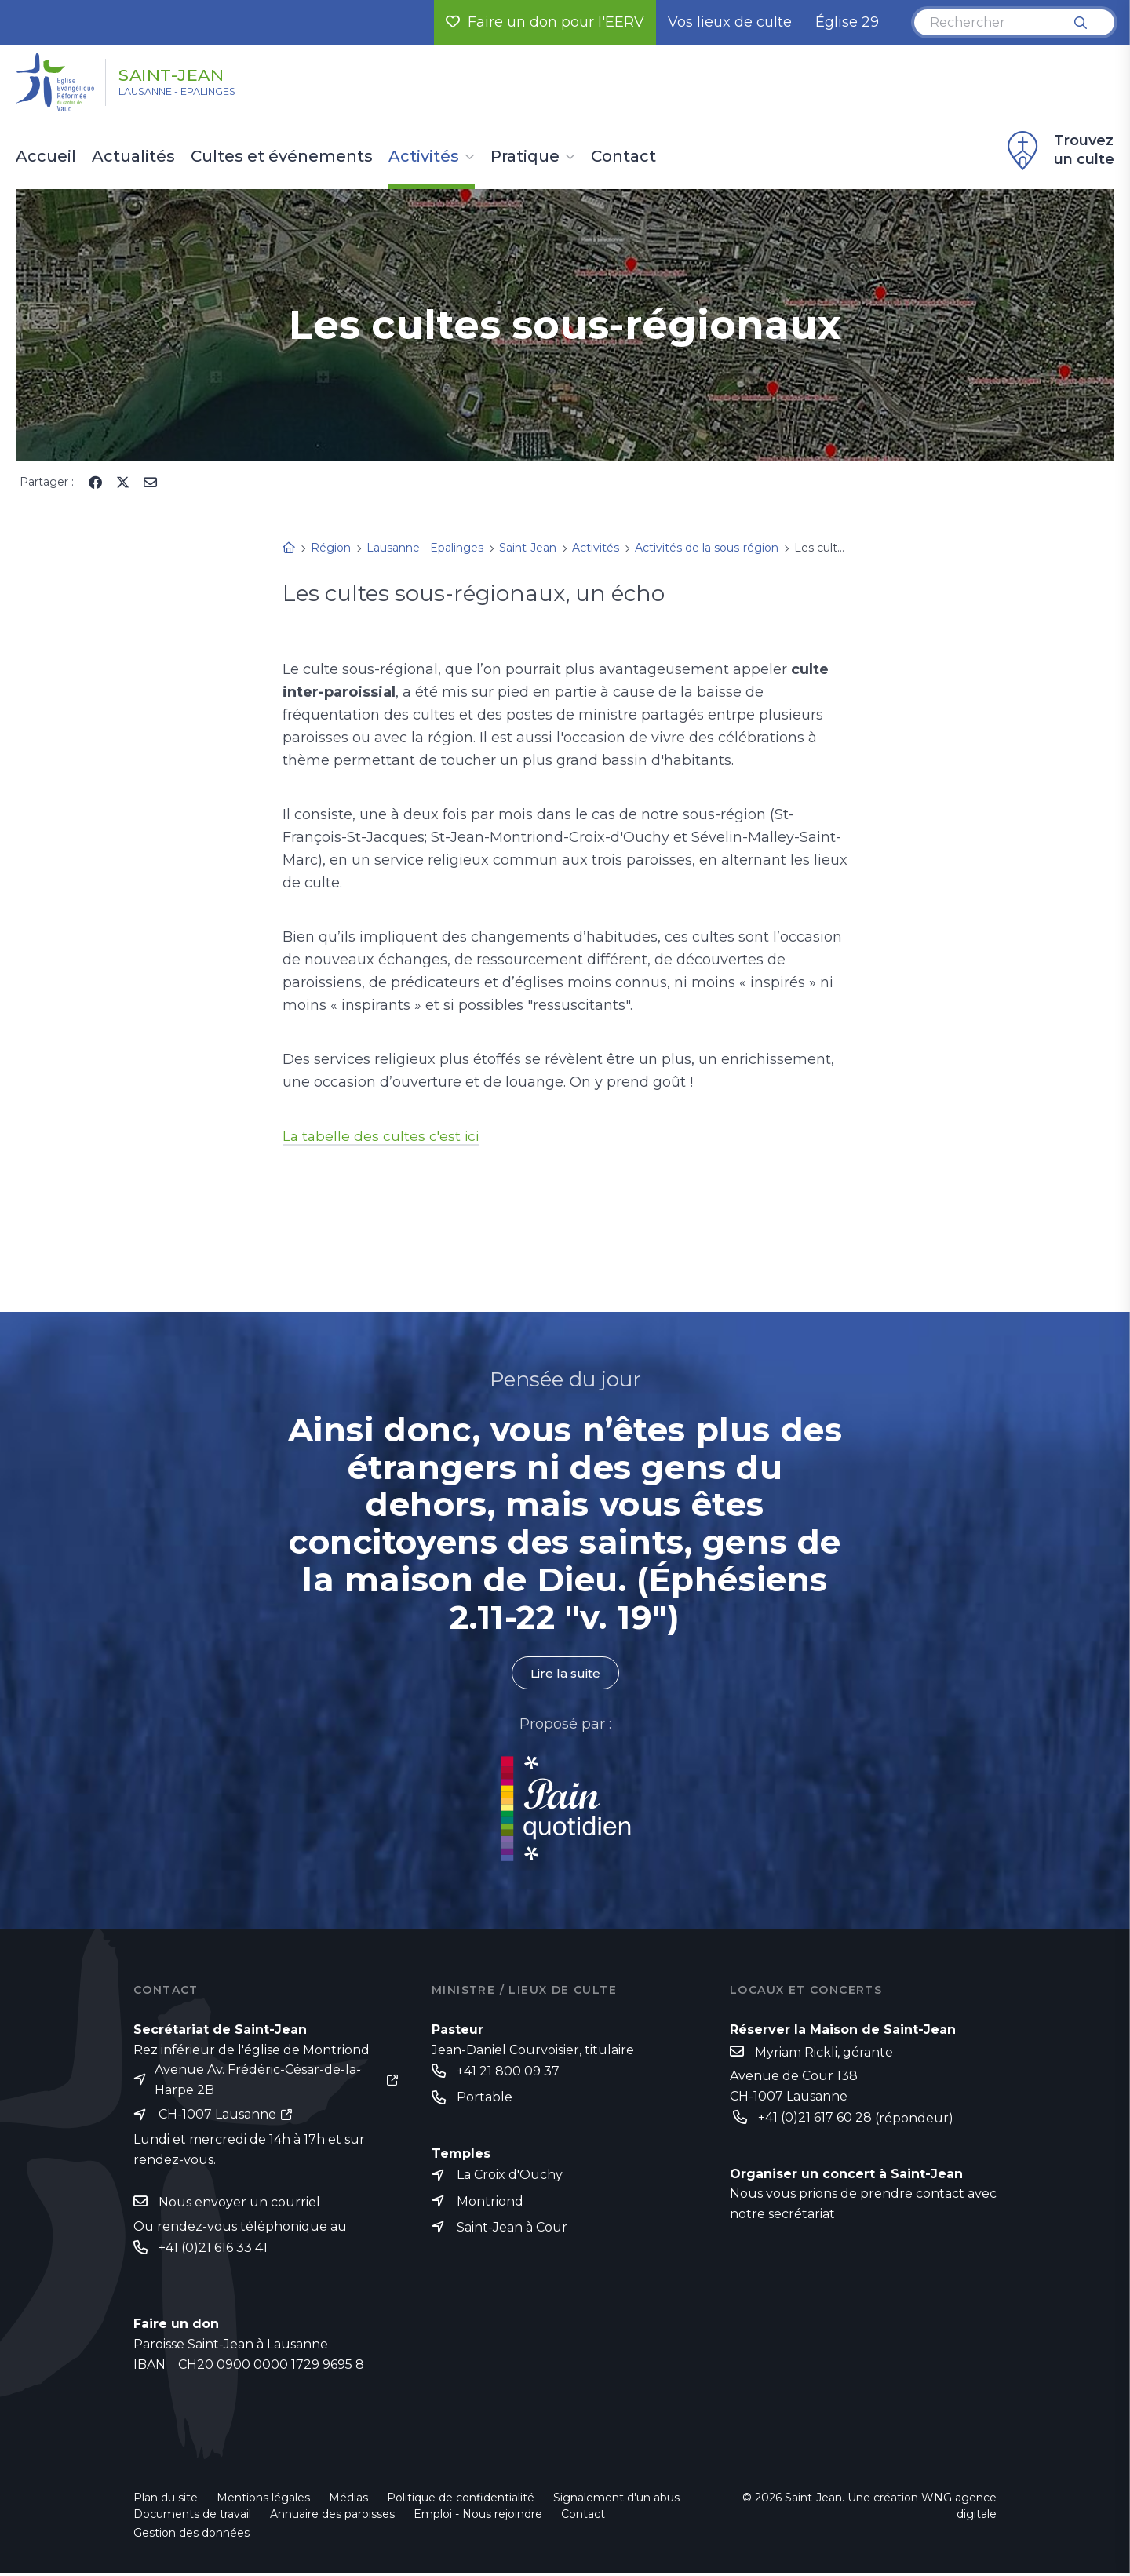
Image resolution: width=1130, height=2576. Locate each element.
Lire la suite (565, 1673)
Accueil (46, 157)
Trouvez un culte (1058, 150)
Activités (423, 157)
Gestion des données (191, 2536)
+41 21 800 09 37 (508, 2071)
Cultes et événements (282, 157)
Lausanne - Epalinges (197, 94)
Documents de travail (192, 2517)
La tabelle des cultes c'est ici (382, 1136)
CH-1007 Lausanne (217, 2115)
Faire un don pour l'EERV (545, 22)
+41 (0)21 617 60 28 (815, 2118)
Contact (623, 157)
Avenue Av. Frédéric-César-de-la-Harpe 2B (258, 2080)
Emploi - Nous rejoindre (478, 2517)
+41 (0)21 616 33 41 (213, 2250)
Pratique (525, 157)
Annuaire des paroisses (332, 2517)
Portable (484, 2098)
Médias (348, 2501)
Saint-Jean (190, 73)
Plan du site (165, 2501)
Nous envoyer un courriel (239, 2204)
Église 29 (847, 22)
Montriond (490, 2202)
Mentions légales (263, 2501)
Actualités (133, 157)
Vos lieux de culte (730, 22)
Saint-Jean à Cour (512, 2229)
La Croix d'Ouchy (510, 2176)
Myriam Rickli (796, 2052)
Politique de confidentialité (460, 2501)
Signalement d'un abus (616, 2501)
